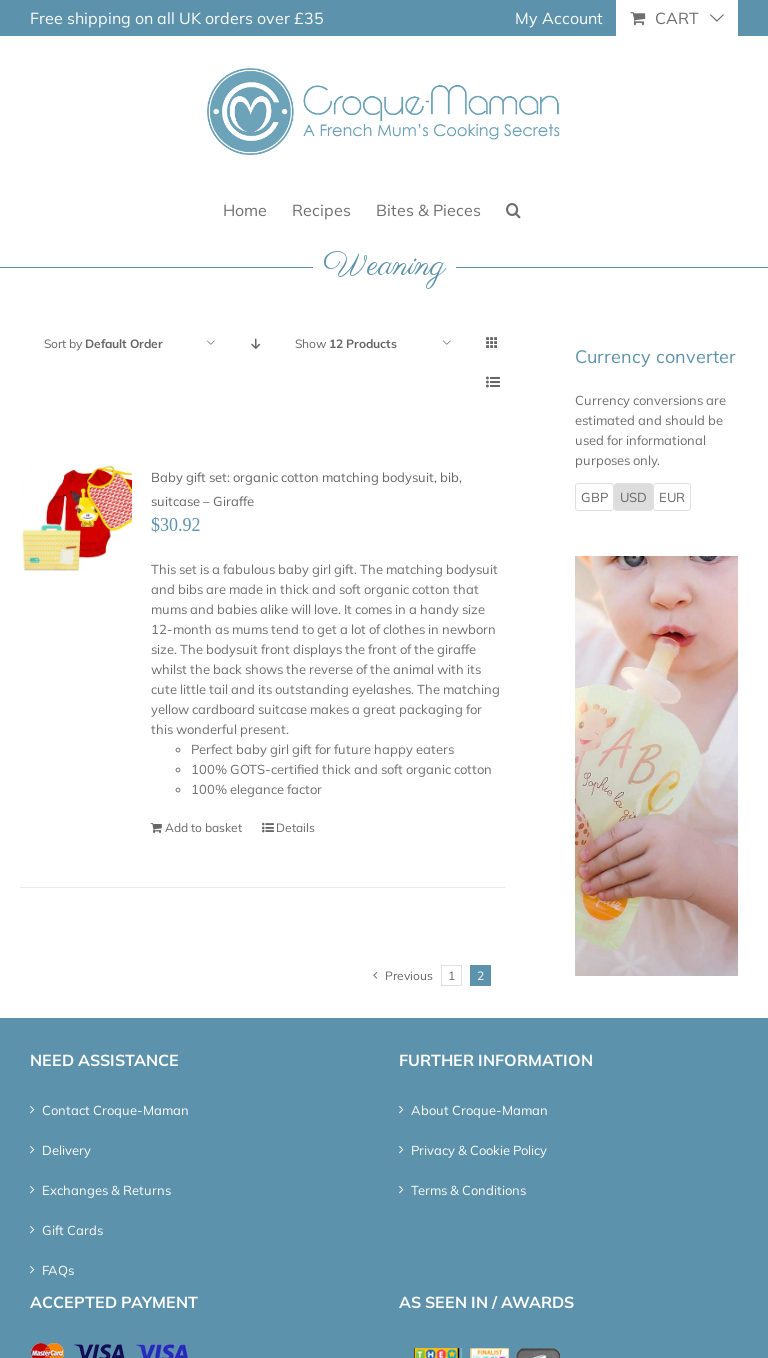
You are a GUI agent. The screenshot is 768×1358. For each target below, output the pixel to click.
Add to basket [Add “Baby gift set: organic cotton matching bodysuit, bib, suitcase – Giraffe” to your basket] (203, 827)
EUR (672, 497)
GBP (594, 497)
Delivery (66, 1150)
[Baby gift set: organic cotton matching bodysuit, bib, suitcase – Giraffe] (76, 520)
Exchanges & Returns (106, 1190)
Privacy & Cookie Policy (479, 1150)
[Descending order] (255, 343)
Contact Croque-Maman (115, 1110)
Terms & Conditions (468, 1190)
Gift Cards (72, 1230)
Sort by (103, 343)
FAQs (58, 1270)
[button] (513, 208)
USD (633, 497)
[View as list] (492, 382)
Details (295, 827)
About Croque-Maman (479, 1110)
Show (346, 343)
